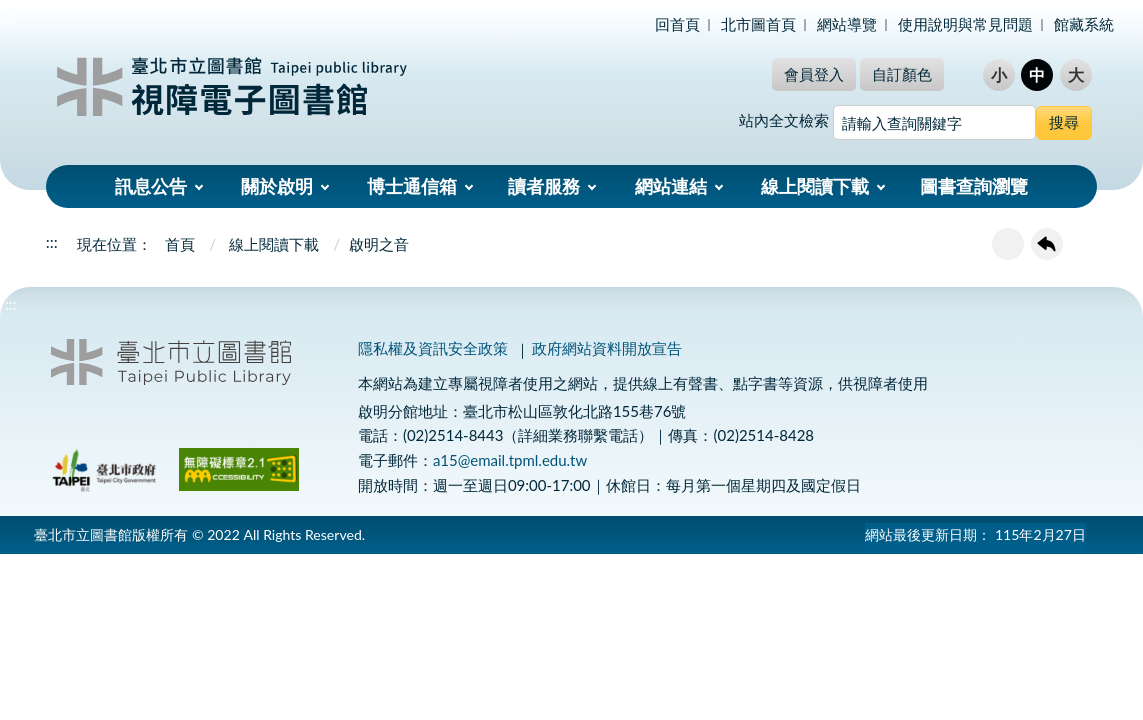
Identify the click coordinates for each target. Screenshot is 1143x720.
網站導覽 (847, 24)
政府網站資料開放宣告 (607, 348)
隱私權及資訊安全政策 (433, 348)
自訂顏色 (902, 74)
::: (11, 16)
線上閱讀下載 (815, 186)
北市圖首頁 (758, 24)
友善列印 (1008, 244)
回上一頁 (1047, 244)
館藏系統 (1084, 24)
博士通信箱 (412, 186)
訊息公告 (151, 186)
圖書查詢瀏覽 (974, 186)
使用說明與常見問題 (965, 24)
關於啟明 (277, 186)
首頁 (180, 244)
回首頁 (677, 24)
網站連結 (671, 186)
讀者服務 (544, 186)
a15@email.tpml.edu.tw (510, 460)
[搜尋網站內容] (934, 122)
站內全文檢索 (784, 120)
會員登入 (814, 74)
